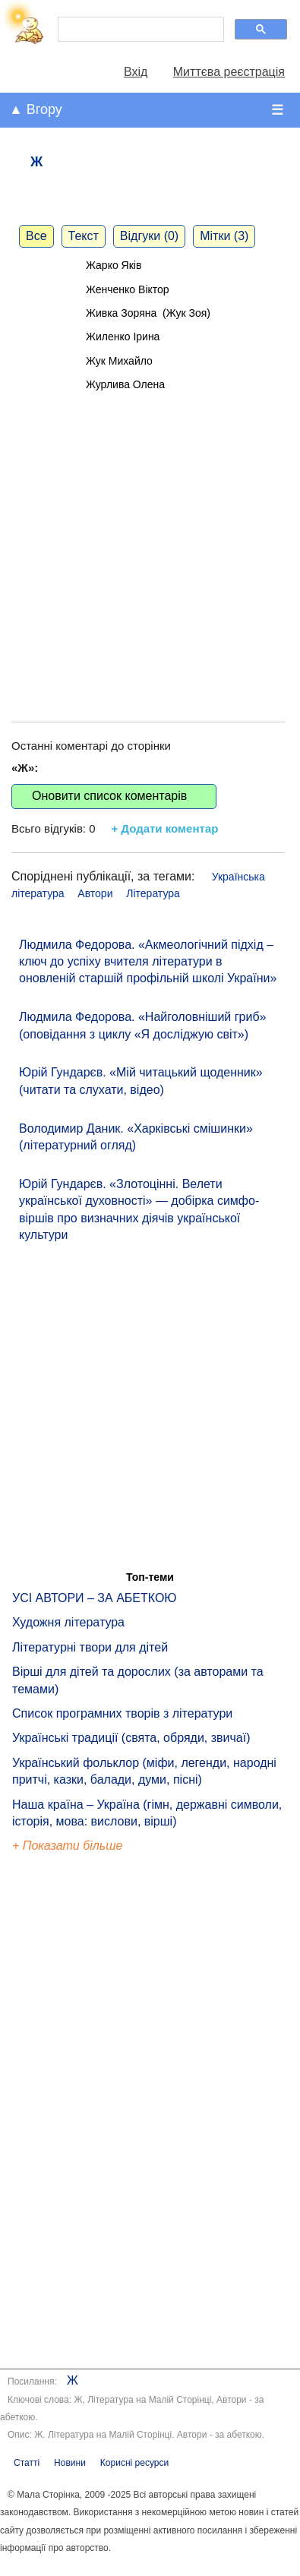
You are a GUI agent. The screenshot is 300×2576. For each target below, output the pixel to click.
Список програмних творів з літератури (122, 1713)
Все (36, 235)
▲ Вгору (35, 109)
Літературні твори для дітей (90, 1647)
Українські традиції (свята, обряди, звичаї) (131, 1737)
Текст (83, 235)
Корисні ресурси (134, 2462)
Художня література (68, 1622)
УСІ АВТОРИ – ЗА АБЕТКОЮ (94, 1597)
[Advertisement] (142, 541)
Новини (70, 2462)
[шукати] (139, 29)
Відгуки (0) (149, 235)
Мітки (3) (224, 235)
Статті (26, 2462)
